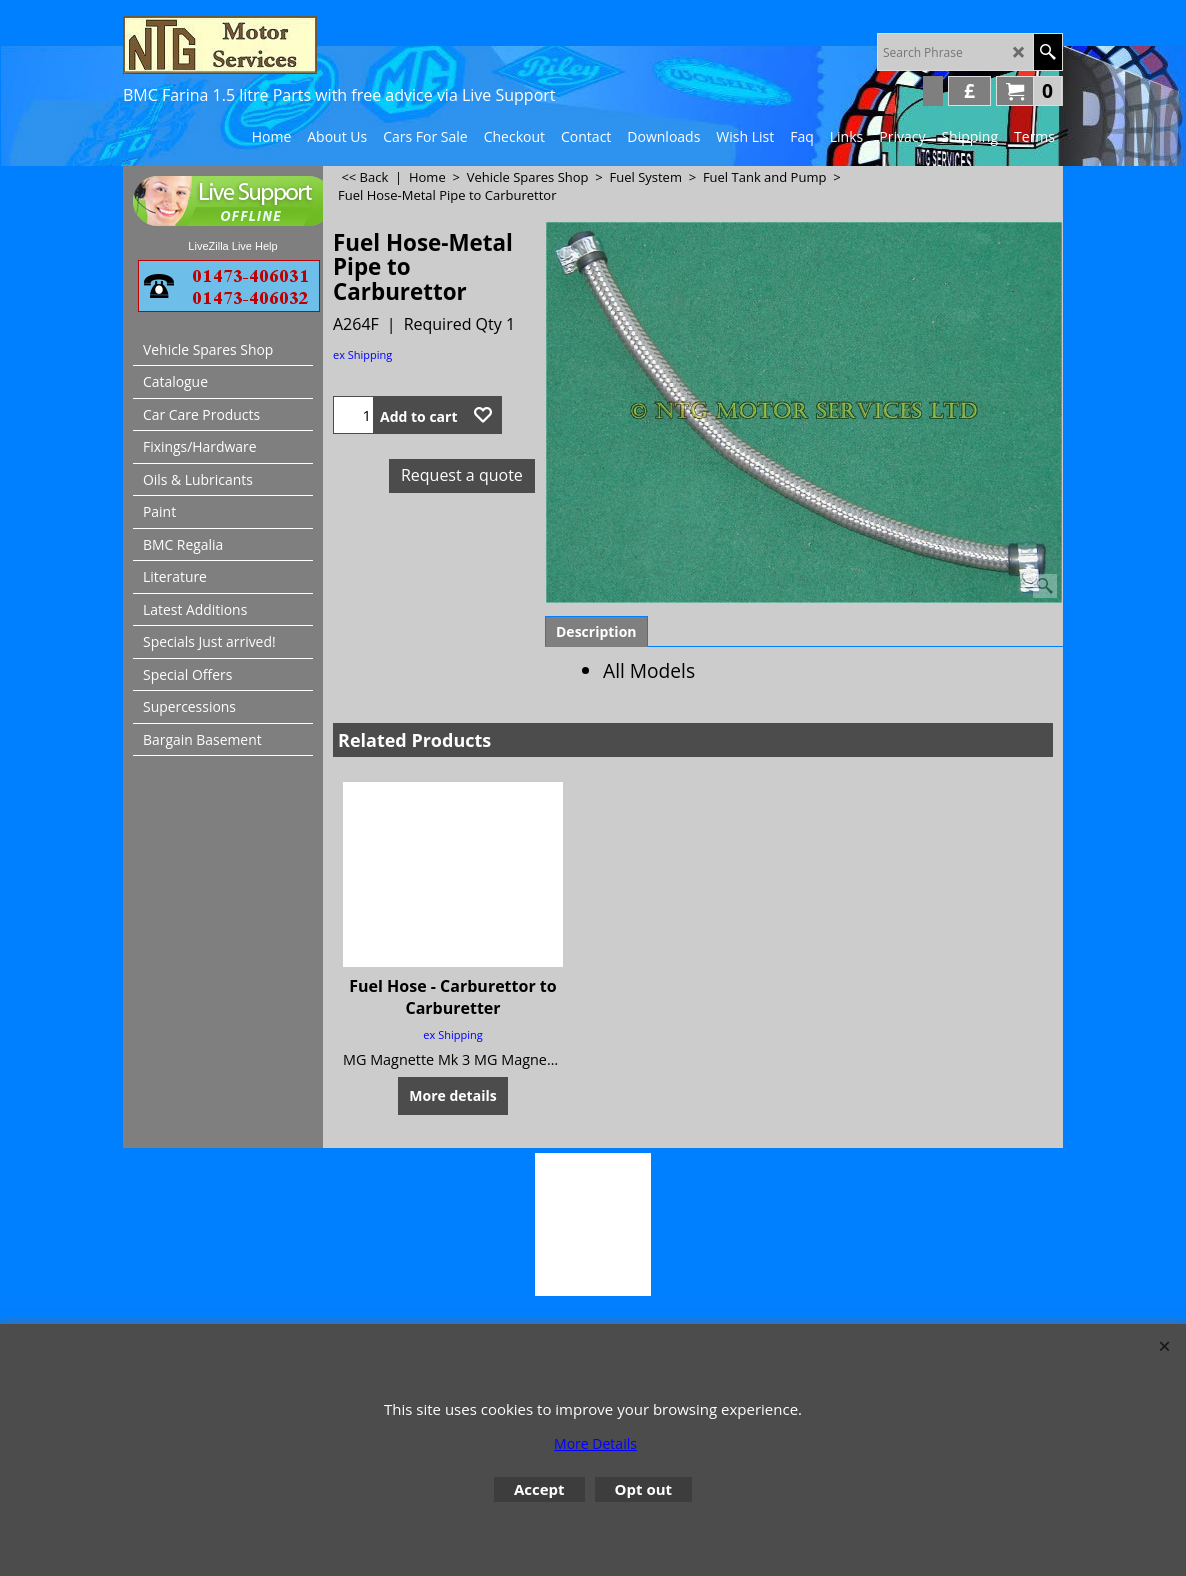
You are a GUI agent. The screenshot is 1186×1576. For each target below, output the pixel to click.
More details (452, 1095)
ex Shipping (362, 354)
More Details (595, 1443)
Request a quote (462, 475)
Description (596, 631)
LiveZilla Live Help (232, 246)
